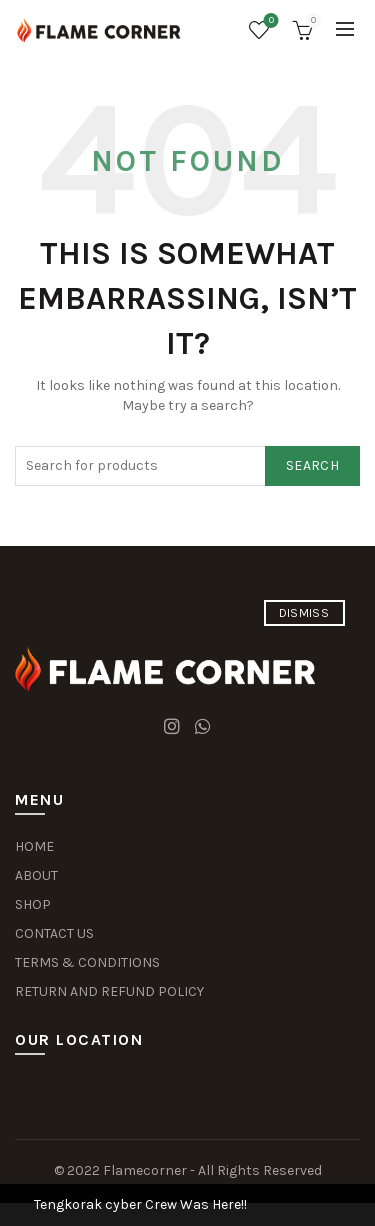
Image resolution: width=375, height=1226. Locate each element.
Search (312, 465)
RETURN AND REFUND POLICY (109, 991)
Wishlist (269, 21)
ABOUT (36, 875)
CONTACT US (54, 933)
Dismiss (304, 613)
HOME (34, 846)
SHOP (33, 904)
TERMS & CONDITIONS (87, 962)
